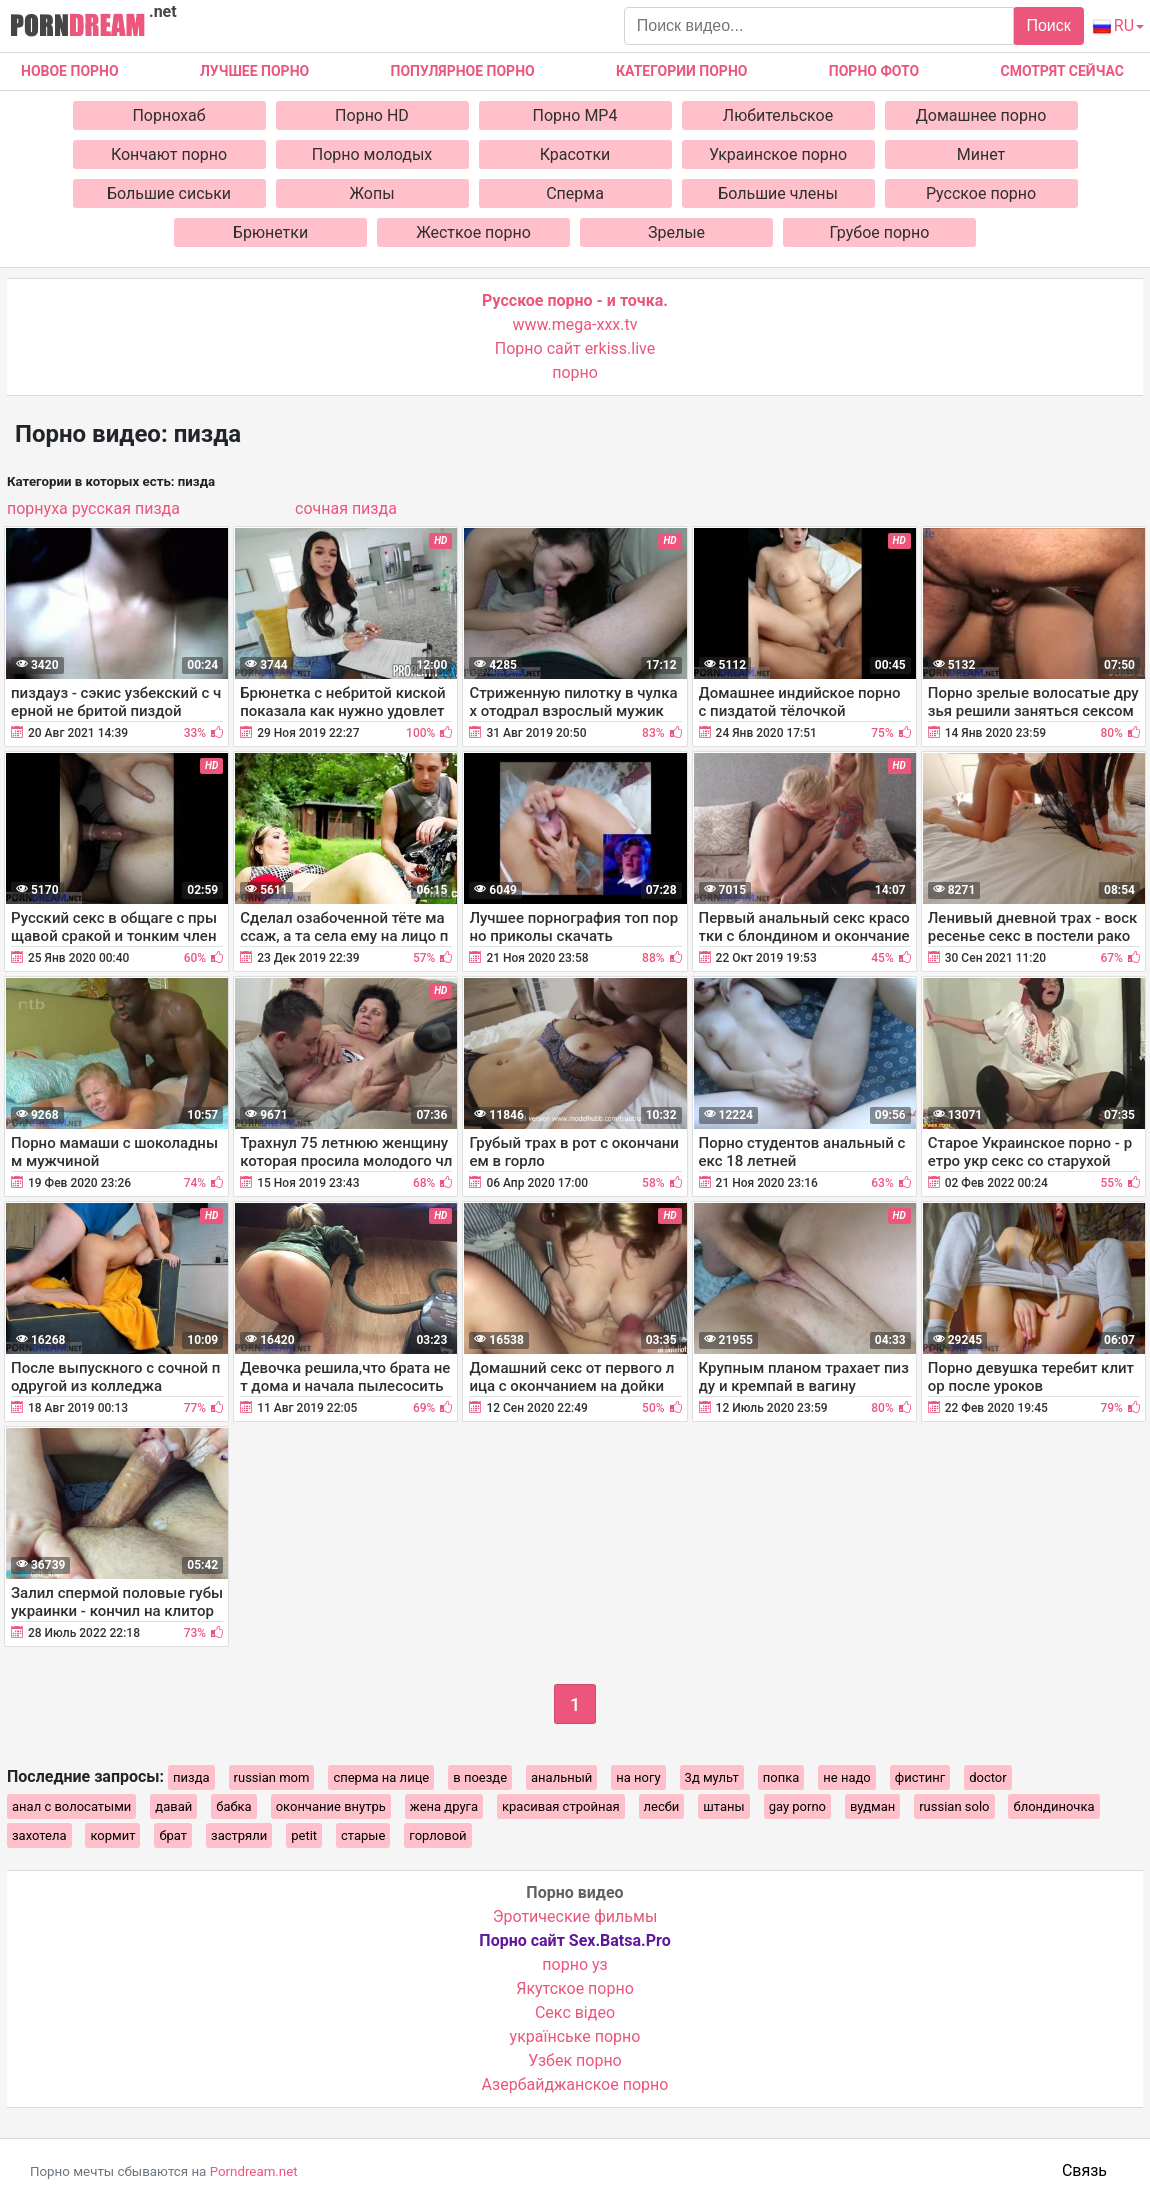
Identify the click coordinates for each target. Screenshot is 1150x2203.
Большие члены (778, 193)
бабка (233, 1806)
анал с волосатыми (71, 1806)
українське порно (575, 2036)
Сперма (575, 193)
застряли (239, 1835)
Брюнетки (270, 232)
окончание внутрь (331, 1806)
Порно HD (372, 115)
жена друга (444, 1806)
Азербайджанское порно (575, 2084)
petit (304, 1835)
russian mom (272, 1777)
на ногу (638, 1777)
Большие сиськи (169, 193)
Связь (1084, 2170)
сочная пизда (346, 508)
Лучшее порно (254, 71)
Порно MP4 (575, 115)
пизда (191, 1777)
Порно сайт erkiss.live (575, 348)
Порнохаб (168, 115)
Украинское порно (778, 154)
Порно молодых (372, 154)
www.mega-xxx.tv (575, 324)
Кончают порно (169, 154)
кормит (112, 1835)
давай (173, 1806)
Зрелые (676, 232)
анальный (561, 1777)
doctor (988, 1777)
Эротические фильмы (575, 1916)
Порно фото (874, 71)
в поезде (480, 1777)
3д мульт (712, 1777)
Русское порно (981, 193)
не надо (846, 1777)
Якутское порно (575, 1988)
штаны (723, 1806)
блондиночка (1053, 1806)
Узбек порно (575, 2060)
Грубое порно (880, 232)
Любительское (778, 115)
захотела (39, 1835)
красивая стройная (561, 1806)
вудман (872, 1806)
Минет (981, 154)
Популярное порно (463, 71)
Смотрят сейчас (1062, 71)
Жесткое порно (473, 232)
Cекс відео (575, 2012)
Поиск (1048, 25)
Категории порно (681, 71)
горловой (437, 1835)
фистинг (920, 1777)
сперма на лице (381, 1777)
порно (575, 372)
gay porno (797, 1806)
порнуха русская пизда (93, 508)
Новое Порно (70, 71)
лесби (662, 1806)
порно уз (574, 1964)
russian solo (954, 1806)
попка (781, 1777)
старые (363, 1835)
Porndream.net (254, 2171)
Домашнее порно (981, 115)
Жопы (371, 193)
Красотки (575, 154)
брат (173, 1835)
